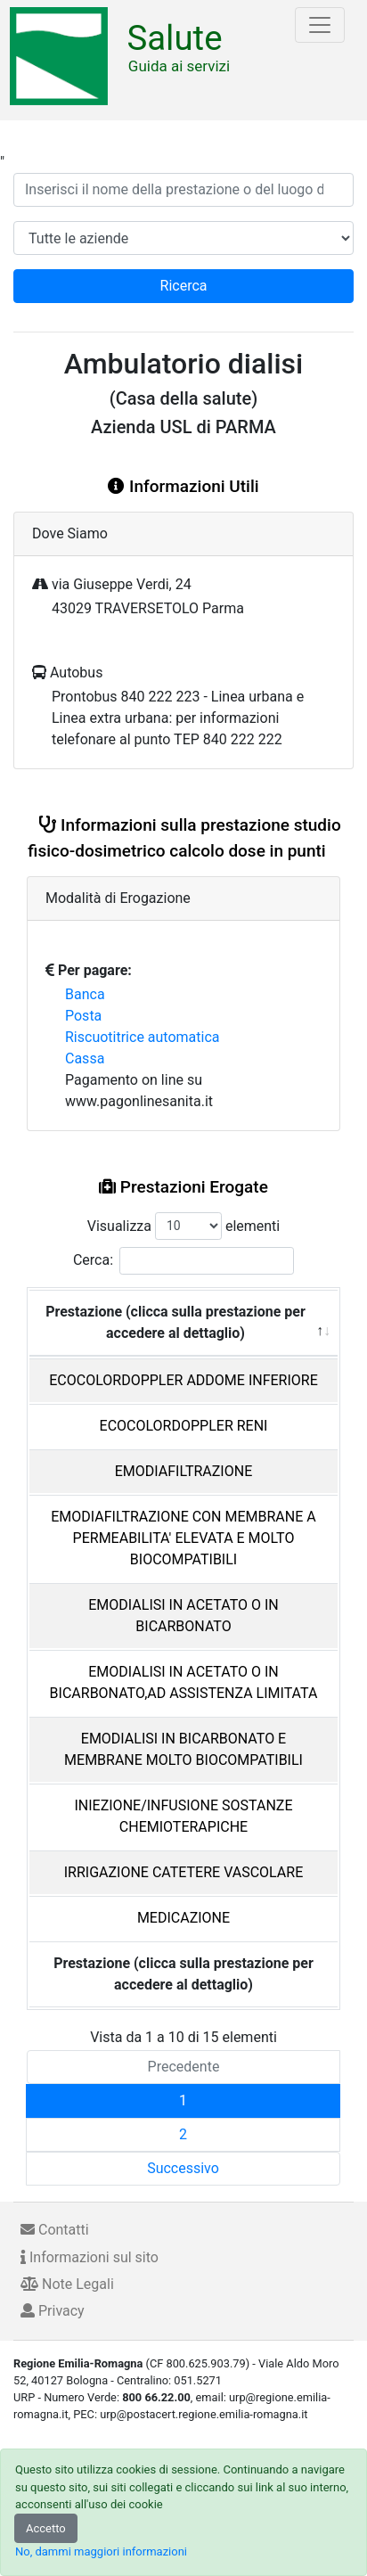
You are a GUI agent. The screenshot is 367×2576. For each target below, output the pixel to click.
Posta (83, 1015)
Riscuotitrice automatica (142, 1037)
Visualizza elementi (184, 1226)
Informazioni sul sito (89, 2257)
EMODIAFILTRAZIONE (183, 1471)
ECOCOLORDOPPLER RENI (184, 1425)
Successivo (183, 2168)
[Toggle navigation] (320, 25)
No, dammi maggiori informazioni (101, 2551)
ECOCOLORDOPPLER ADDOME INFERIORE (183, 1380)
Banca (85, 994)
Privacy (52, 2310)
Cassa (84, 1058)
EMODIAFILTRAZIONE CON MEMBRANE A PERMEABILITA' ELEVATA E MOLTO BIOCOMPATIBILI (183, 1538)
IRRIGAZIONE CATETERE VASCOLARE (184, 1872)
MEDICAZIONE (183, 1917)
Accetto (46, 2528)
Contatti (54, 2229)
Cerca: (183, 1261)
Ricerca (184, 285)
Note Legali (67, 2284)
